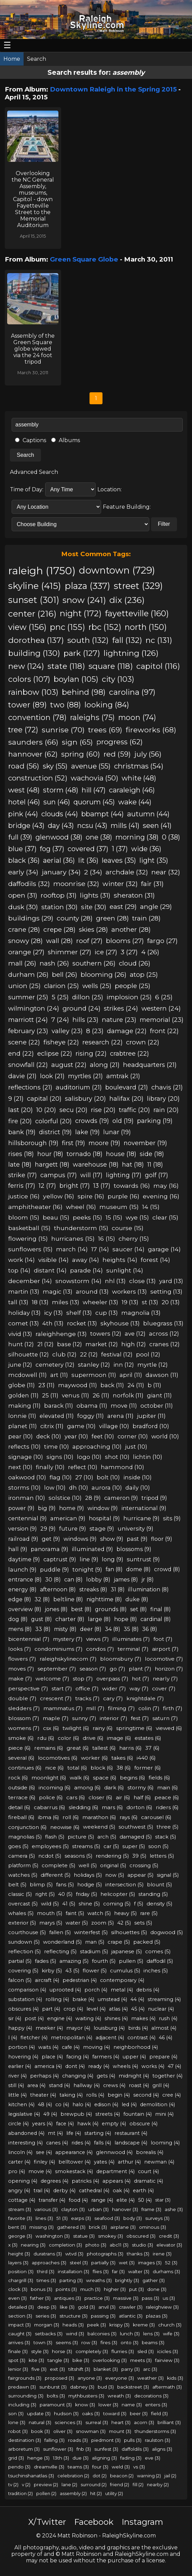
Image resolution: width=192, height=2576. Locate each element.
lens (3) (151, 2333)
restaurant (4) (130, 2133)
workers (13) (129, 1291)
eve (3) (152, 2458)
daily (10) (137, 1487)
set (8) (138, 1609)
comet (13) (23, 1323)
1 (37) (120, 849)
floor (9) (161, 1538)
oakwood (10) (27, 1477)
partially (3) (103, 2262)
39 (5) (139, 1856)
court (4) (148, 2171)
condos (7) (100, 1649)
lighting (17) (123, 1175)
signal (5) (168, 1875)
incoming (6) (55, 1787)
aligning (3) (104, 2458)
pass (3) (150, 2298)
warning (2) (149, 2475)
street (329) (138, 585)
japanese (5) (126, 1951)
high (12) (133, 1344)
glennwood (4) (114, 2152)
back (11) (112, 1385)
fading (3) (130, 2458)
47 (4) (174, 2066)
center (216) (32, 613)
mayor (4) (78, 2028)
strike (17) (22, 1175)
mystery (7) (68, 1639)
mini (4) (164, 2114)
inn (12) (123, 1364)
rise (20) (103, 1110)
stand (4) (59, 2085)
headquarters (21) (150, 1065)
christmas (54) (138, 766)
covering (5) (23, 1971)
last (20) (20, 1110)
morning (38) (137, 837)
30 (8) (53, 1579)
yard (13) (171, 1280)
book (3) (40, 2431)
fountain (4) (137, 2114)
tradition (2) (20, 2493)
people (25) (132, 986)
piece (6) (19, 1748)
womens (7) (24, 1728)
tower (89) (27, 704)
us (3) (169, 2298)
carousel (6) (156, 1817)
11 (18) (155, 1164)
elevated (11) (57, 1415)
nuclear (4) (161, 2009)
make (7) (20, 1678)
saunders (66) (33, 741)
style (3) (40, 2351)
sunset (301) (33, 600)
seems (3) (67, 2342)
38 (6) (123, 1767)
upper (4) (134, 2057)
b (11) (154, 1385)
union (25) (24, 986)
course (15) (127, 1227)
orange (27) (26, 952)
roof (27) (89, 941)
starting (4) (97, 2133)
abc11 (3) (119, 2245)
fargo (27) (162, 941)
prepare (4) (163, 2057)
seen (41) (157, 825)
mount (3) (120, 2431)
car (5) (111, 1846)
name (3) (132, 2404)
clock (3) (17, 2289)
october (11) (156, 1405)
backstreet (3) (133, 2387)
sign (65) (77, 741)
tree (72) (23, 729)
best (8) (81, 1609)
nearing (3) (33, 2245)
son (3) (16, 2413)
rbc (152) (104, 627)
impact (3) (19, 2324)
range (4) (102, 2200)
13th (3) (61, 2458)
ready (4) (98, 2066)
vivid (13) (20, 1333)
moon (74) (137, 717)
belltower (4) (74, 2162)
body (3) (132, 2218)
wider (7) (114, 1688)
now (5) (114, 1875)
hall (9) (17, 1549)
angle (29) (156, 907)
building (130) (34, 653)
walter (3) (138, 2271)
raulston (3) (157, 2440)
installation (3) (73, 2271)
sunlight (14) (124, 1270)
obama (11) (92, 1405)
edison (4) (106, 2104)
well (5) (88, 1865)
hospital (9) (104, 1518)
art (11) (59, 1374)
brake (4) (83, 1999)
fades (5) (45, 1961)
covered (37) (88, 849)
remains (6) (48, 1748)
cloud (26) (134, 963)
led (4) (129, 2104)
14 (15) (151, 1206)
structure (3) (73, 2316)
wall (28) (59, 941)
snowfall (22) (28, 1065)
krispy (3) (119, 2324)
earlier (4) (19, 2066)
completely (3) (92, 2351)
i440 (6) (146, 1758)
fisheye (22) (61, 1042)
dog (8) (18, 1619)
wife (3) (171, 2333)
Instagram (142, 2522)
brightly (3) (127, 2280)
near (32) (165, 872)
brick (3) (98, 2227)
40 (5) (65, 1894)
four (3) (100, 2466)
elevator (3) (169, 2245)
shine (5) (89, 1904)
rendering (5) (112, 1856)
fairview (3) (167, 2360)
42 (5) (124, 1923)
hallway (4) (86, 2085)
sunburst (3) (53, 2387)
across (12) (164, 1333)
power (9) (21, 1508)
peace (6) (166, 1797)
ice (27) (106, 952)
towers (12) (105, 1333)
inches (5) (155, 1971)
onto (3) (129, 2342)
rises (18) (21, 1153)
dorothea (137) (36, 640)
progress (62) (119, 741)
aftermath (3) (167, 2387)
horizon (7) (169, 1668)
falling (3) (54, 2440)
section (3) (20, 2316)
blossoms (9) (133, 1549)
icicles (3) (167, 2351)
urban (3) (98, 2209)
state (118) (66, 666)
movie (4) (40, 2171)
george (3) (20, 2236)
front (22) (164, 1031)
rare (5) (148, 1913)
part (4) (51, 2009)
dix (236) (127, 600)
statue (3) (84, 2236)
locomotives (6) (58, 1758)
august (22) (68, 1065)
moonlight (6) (48, 1777)
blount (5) (159, 1885)
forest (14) (155, 1259)
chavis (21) (167, 1087)
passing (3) (103, 2316)
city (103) (118, 679)
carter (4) (19, 2162)
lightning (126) (131, 653)
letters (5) (162, 1856)
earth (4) (143, 2190)
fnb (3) (84, 2449)
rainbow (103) (33, 692)
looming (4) (165, 2143)
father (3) (40, 2298)
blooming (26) (103, 975)
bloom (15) (23, 1217)
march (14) (72, 1249)
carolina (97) (132, 692)
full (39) (20, 837)
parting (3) (71, 2280)
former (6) (147, 1767)
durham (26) (28, 975)
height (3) (19, 2253)
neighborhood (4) (135, 2047)
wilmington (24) (33, 1008)
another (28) (131, 929)
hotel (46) (24, 802)
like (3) (67, 2307)
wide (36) (146, 849)
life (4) (73, 2133)
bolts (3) (56, 2395)
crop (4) (73, 2009)
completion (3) (65, 2245)
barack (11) (58, 1405)
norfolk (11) (128, 1395)
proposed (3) (59, 2378)
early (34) (23, 872)
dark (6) (114, 1787)
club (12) (64, 1354)
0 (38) (171, 837)
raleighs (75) (92, 717)
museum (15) (119, 1206)
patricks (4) (85, 2181)
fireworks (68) (151, 729)
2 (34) (93, 872)
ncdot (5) (49, 1856)
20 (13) (171, 1302)
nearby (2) (158, 2484)
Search (25, 455)
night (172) (80, 613)
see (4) (44, 2152)
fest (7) (140, 1718)
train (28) (146, 918)
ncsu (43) (92, 825)
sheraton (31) (134, 895)
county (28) (75, 918)
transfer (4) (52, 2200)
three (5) (167, 1827)
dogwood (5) (166, 1932)
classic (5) (20, 1894)
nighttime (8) (104, 1599)
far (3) (118, 2271)
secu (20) (73, 1110)
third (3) (45, 2271)
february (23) (28, 1031)
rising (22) (91, 1053)
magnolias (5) (25, 1837)
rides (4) (81, 2143)
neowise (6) (65, 1827)
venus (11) (75, 1395)
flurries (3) (122, 2351)
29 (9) (48, 1528)
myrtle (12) (152, 1364)
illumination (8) (148, 1589)
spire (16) (91, 1196)
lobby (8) (98, 1579)
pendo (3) (19, 2466)
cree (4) (171, 2095)
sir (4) (14, 2018)
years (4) (42, 2124)
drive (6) (93, 1738)
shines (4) (116, 2018)
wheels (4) (125, 2066)
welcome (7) (52, 1678)
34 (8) (112, 1629)
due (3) (80, 2458)
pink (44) (23, 814)
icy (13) (53, 1312)
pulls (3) (132, 2440)
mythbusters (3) (86, 2395)
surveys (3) (157, 2218)
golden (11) (23, 1395)
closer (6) (100, 1797)
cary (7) (113, 1698)
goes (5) (18, 1846)
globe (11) (21, 1385)
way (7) (139, 1688)
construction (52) (37, 778)
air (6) (123, 1797)
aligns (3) (162, 2449)
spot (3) (16, 2360)
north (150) (146, 627)
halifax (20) (126, 1098)
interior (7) (113, 1718)
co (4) (62, 2104)
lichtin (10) (147, 1456)
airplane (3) (123, 2227)
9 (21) (16, 1098)
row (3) (89, 2342)
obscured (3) (140, 2236)
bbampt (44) (102, 814)
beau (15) (56, 1217)
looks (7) (19, 1649)
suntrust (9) (143, 1559)
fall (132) (127, 640)
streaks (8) (93, 1589)
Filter (164, 524)
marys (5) (50, 1923)
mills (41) (125, 825)
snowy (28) (25, 941)
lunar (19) (117, 1132)
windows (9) (80, 1538)
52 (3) (171, 2262)
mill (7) (95, 1708)
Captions (30, 440)
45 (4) (138, 2009)
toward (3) (114, 2413)
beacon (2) (122, 2475)
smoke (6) (21, 1738)
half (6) (142, 1797)
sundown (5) (24, 1942)
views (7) (97, 1639)
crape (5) (119, 1942)
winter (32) (120, 883)
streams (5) (86, 1846)
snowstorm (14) (78, 1280)
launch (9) (22, 1569)
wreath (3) (119, 2395)
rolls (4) (95, 2095)
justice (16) (24, 1196)
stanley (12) (94, 1364)
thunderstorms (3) (155, 2431)
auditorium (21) (79, 1087)
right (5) (45, 1894)
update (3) (39, 2413)
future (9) (72, 1528)
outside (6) (21, 1787)
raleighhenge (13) (61, 1333)
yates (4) (104, 2162)
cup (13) (106, 1312)
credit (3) (169, 2236)
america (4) (48, 2066)
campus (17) (58, 1175)
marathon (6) (99, 1817)
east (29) (123, 907)
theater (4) (43, 2095)
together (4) (167, 2076)
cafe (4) (71, 2047)
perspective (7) (28, 1688)
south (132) (88, 640)
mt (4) (55, 2133)
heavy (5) (125, 1913)
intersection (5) (124, 1885)
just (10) (136, 1446)
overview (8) (24, 1609)
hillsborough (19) (33, 1143)
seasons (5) (78, 1856)
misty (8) (65, 1629)
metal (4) (122, 1990)
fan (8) (114, 1569)
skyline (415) (34, 585)
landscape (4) (130, 2143)
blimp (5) (41, 1885)
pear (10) (20, 1436)
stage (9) (102, 1528)
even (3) (17, 2298)
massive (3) (125, 2298)
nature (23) (119, 1020)
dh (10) (78, 1487)
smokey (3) (110, 2236)
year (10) (76, 1436)
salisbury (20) (85, 1098)
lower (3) (108, 2404)
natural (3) (40, 2422)
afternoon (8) (58, 1589)
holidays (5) (88, 1875)
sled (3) (145, 2351)
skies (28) (93, 929)
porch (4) (95, 1990)
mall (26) (22, 963)
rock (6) (18, 1777)
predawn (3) (22, 2387)
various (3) (46, 2209)
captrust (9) (59, 1559)
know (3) (85, 2404)
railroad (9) (23, 1538)
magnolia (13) (141, 1312)
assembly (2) (73, 2493)
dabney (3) (82, 2387)
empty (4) (114, 2124)
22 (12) (89, 1354)
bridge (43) (26, 825)
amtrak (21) (123, 1076)
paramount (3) (56, 2404)
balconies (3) (101, 2333)
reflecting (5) (60, 1951)
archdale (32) (127, 872)
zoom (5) (102, 1923)
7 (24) (60, 1020)
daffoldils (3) (135, 2449)
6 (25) (164, 997)
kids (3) (175, 2378)
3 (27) (129, 952)
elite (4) (125, 2200)
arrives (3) (19, 2342)
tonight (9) (87, 1569)
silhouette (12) (28, 1354)
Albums (65, 440)
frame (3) (151, 2209)
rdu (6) (45, 1738)
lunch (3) (130, 2333)
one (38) (99, 837)
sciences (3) (68, 2422)
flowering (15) (28, 1238)
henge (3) (38, 2458)
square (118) (110, 666)
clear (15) (165, 1217)
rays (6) (129, 1817)
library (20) (163, 1098)
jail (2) (170, 2475)
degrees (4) (54, 2181)
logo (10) (89, 1456)
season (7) (93, 1668)
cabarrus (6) (49, 1807)
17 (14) (100, 1249)
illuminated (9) (92, 1549)
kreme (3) (144, 2324)
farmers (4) (105, 2057)
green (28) (112, 918)
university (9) (135, 1528)
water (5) (77, 1923)
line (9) (89, 1559)
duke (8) (136, 1599)
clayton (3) (73, 2209)
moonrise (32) (76, 883)
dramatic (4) (148, 2181)
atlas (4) (118, 2009)
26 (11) (101, 1395)
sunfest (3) (106, 2449)
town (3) (42, 2342)
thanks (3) (138, 2253)
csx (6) (51, 1728)
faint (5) (75, 1913)
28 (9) (93, 1497)
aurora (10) (107, 1487)
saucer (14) (128, 1249)
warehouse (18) (96, 1164)
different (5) (55, 1875)
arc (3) (150, 2369)
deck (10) (48, 1436)
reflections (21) (30, 1087)
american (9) (67, 1518)
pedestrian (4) (80, 1980)
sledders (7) (24, 1708)
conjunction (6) (27, 1827)
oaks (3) (91, 2413)
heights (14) (119, 1259)
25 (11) (50, 1395)
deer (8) (90, 1629)
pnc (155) (67, 627)
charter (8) (69, 1619)
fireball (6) (21, 1817)
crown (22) (142, 1042)
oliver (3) (62, 2431)
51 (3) (62, 2218)
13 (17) (101, 1185)
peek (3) (96, 2324)
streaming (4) (164, 1999)
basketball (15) (29, 1227)
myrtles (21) (85, 1076)
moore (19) (104, 1143)
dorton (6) (139, 1807)
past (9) (137, 1538)
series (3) (46, 2316)
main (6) (167, 1787)
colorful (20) (53, 1121)
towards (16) (132, 1185)
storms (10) (24, 1487)
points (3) (66, 2289)
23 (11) (46, 1385)
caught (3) (19, 2333)
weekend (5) (99, 1827)
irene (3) (162, 2253)
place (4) (52, 2057)
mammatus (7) (63, 1708)
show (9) (111, 1538)
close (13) (142, 1280)
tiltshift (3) (79, 2369)
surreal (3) (96, 2422)
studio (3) (142, 2245)
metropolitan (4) (71, 2038)
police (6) (51, 1797)
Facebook (93, 2522)
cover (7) (164, 1688)
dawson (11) (162, 1374)
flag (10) (61, 1477)
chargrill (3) (20, 2280)
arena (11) (120, 1415)
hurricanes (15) (73, 1238)
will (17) (91, 1175)
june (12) (20, 1364)
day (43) (61, 825)
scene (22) (24, 1042)
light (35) (153, 860)
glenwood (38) (59, 837)
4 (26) (150, 952)
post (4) (34, 2018)
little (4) (17, 2095)
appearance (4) (74, 2152)
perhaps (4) (44, 2076)
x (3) (12, 2245)
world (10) (165, 1436)
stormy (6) (140, 1787)
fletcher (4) (33, 2038)
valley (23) (67, 1031)
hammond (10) (122, 1467)
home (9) (71, 1508)
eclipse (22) (54, 1053)
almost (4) (163, 2028)
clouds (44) (59, 814)
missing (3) (41, 2227)
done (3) (156, 2289)
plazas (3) (156, 2316)
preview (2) (46, 2484)
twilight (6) (76, 1728)
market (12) (101, 1344)
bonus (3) (41, 2289)
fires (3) (108, 2342)
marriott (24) (28, 1020)
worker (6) (94, 1758)
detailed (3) (21, 2307)
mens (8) (20, 1629)
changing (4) (77, 2076)
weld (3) (121, 2466)
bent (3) (17, 2227)
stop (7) (83, 1678)
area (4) (36, 2085)
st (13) (150, 1302)
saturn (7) (165, 1718)
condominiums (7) (59, 1649)
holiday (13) (24, 1312)
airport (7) (165, 1649)
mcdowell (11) (27, 1374)
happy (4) (20, 2028)
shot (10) (117, 1456)
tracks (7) (87, 1698)
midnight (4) (134, 2076)
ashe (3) (174, 2209)
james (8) (126, 1579)
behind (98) (84, 692)
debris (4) (147, 1990)
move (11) (124, 1405)
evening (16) (161, 1196)
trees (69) (105, 729)
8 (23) (95, 1031)
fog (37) (52, 849)
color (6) (68, 1738)
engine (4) (59, 2018)
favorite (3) (20, 2218)
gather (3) (153, 2280)
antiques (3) (67, 2298)
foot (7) (163, 1639)
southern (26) (93, 963)
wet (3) (127, 2262)
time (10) (56, 1446)
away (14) (85, 1259)
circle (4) (18, 2124)
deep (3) (46, 2307)
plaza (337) (87, 585)
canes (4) (57, 2143)
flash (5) (54, 1837)
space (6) (104, 1777)
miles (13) (65, 1302)
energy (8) (22, 1589)
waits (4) (48, 2047)
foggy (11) (90, 1415)
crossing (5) (143, 1865)
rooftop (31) (59, 895)
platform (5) (23, 1865)
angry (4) (19, 2190)
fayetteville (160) (137, 613)
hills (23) (85, 1020)
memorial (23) (161, 1020)
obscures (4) (23, 2009)
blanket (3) (106, 2369)
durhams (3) (166, 2271)
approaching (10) (97, 1446)
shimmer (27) (69, 952)
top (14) (19, 1270)
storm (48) (60, 790)
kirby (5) (52, 1971)
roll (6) (71, 1817)
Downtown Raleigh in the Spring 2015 (113, 89)
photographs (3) (105, 2253)
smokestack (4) (74, 2171)
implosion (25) (129, 997)
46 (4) (165, 2038)
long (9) (112, 1559)
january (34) (61, 872)
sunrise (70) (63, 729)
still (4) (16, 2085)
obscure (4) (143, 2124)
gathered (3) (71, 2227)
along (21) (105, 1065)
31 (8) (118, 1589)
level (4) (96, 2009)
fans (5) (65, 1885)
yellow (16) (58, 1196)
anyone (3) (90, 2378)
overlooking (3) (110, 2360)
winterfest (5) (91, 1932)
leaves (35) (119, 860)
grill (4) (160, 2085)
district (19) (55, 1132)
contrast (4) (141, 2038)
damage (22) (127, 1031)
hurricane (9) (141, 1518)
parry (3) (130, 2369)
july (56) (148, 754)
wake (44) (134, 802)
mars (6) (112, 1807)
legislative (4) (24, 2114)
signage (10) (25, 1456)
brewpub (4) (76, 2114)
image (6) (119, 1738)
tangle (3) (58, 2360)
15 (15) (114, 1217)
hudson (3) (66, 2413)
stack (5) (165, 1837)
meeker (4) (49, 2028)
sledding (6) (83, 1807)
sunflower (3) (58, 2449)
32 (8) (42, 1599)
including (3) (22, 2404)
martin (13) (23, 1291)
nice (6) (54, 1767)
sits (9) (172, 1518)
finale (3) (18, 2351)
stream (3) (19, 2209)
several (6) (21, 1758)
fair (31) (152, 883)
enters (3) (156, 2404)
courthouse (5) (27, 1932)
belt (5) (17, 1885)
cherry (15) (134, 1238)
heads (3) (73, 2324)
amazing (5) (73, 1961)
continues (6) (25, 1767)
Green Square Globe (84, 259)
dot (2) (100, 2475)
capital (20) (44, 1098)
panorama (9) (49, 1549)
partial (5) (19, 1961)
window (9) (102, 1508)
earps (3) (81, 2218)
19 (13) (130, 1302)
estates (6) (148, 1738)
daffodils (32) (29, 883)
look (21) (52, 1076)
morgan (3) (46, 2324)
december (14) (30, 1280)
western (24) (161, 1008)
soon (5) (158, 1846)
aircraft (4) (47, 1980)
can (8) (73, 1579)
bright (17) (74, 1185)
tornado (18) (84, 1153)
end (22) (21, 1053)
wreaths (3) (99, 2280)
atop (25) (144, 975)
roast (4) (139, 2085)
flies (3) (101, 2271)
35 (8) (131, 1629)
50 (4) (145, 2200)
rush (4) (168, 2018)
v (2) (26, 2484)
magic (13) (57, 1291)
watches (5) (22, 1875)
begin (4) (119, 2095)
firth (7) (172, 1708)
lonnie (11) (22, 1415)
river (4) (17, 2076)
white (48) (139, 778)
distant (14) (50, 1270)
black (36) (24, 860)
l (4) (12, 2038)
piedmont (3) (106, 2440)
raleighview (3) (162, 2307)
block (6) (102, 1767)
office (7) (87, 1688)
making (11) (24, 1405)
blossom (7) (23, 1718)
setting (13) (166, 1291)
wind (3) (75, 2333)
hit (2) (96, 2493)
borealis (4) (149, 2152)
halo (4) (81, 2104)
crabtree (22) (129, 1053)
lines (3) (44, 2218)
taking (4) (71, 2095)
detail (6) (19, 1807)
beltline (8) (68, 1599)
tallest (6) (104, 1748)
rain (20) (166, 1110)
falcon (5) (19, 1980)
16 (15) (106, 1238)
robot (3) (18, 2431)
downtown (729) (117, 570)
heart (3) (121, 2422)
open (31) (22, 895)
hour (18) (50, 1153)
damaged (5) (136, 1837)
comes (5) (157, 1951)
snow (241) (84, 600)
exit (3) (57, 2369)
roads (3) (78, 2440)
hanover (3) (125, 2209)
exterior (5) (22, 1923)
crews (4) (114, 2085)
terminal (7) (133, 1649)
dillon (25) (87, 997)
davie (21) (22, 1076)
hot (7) (140, 1678)
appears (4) (116, 2181)
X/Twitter (47, 2522)
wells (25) (96, 986)
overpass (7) (112, 1678)
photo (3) (95, 2245)
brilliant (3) (169, 2422)
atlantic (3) (130, 2316)
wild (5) (50, 1904)
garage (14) (164, 1249)
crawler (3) (130, 2307)
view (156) (27, 627)
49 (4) (50, 2114)
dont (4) (75, 2066)
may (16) (166, 1185)
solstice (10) (65, 1497)
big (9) (47, 1508)
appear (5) (140, 1875)
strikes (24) (121, 1008)
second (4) (146, 2095)
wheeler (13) (100, 1302)
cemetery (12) (55, 1364)
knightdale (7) (145, 1698)
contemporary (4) (122, 1980)
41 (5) (68, 1904)
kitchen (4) (21, 2104)
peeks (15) (87, 1217)
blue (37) (22, 849)
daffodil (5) (160, 1961)
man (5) (94, 1942)
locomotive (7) (164, 1659)
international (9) (143, 1508)
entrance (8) (25, 1579)
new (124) (26, 666)
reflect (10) (82, 1467)
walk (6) (80, 1777)
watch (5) (99, 1913)
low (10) (55, 1487)
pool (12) (148, 1354)
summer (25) (28, 997)
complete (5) (58, 1865)
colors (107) (29, 679)
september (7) (57, 1668)
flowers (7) (22, 1659)
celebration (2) (73, 2475)
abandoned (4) (26, 2133)
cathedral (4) (94, 2190)
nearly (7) (165, 1678)
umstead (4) (112, 1999)
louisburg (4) (109, 2028)
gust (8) (41, 1619)
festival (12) (117, 1354)
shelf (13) (79, 1312)
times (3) (46, 2280)
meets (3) (141, 2360)
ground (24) (81, 1008)
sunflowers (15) (30, 1249)
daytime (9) (24, 1559)
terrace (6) (22, 1797)
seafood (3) (107, 2218)
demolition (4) (157, 2104)
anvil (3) (106, 2307)
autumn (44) (148, 814)
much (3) (90, 2289)
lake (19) (87, 1132)
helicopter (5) (117, 1894)
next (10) (20, 1467)
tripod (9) (154, 1497)
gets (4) (106, 2076)
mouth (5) (49, 1913)
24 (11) (135, 1385)
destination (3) (24, 2440)
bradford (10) (151, 1426)
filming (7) (121, 1708)
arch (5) (106, 1837)
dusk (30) (23, 907)
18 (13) (40, 1302)
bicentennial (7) (29, 1639)
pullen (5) (131, 1961)
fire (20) (20, 1121)
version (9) (22, 1528)
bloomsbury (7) (120, 1659)
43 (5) (72, 1971)
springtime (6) (134, 1728)
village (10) (114, 1426)
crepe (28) (59, 929)
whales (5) (20, 1913)
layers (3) (18, 2262)
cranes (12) (164, 1344)
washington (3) (53, 2236)
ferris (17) (21, 1185)
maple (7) (56, 1718)
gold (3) (86, 2307)
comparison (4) (27, 1990)
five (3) (38, 2369)
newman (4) (159, 2162)
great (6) (78, 1748)
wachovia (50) (94, 778)
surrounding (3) (25, 2395)
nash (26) (54, 963)
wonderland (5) (62, 1942)
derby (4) (64, 2190)
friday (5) (86, 1894)
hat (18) (133, 1164)
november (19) (145, 1143)
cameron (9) (121, 1497)
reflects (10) (24, 1446)
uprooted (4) (65, 1990)
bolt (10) (108, 1477)
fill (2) (138, 2484)
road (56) (23, 766)
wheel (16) (81, 1206)
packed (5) (146, 1942)
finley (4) (44, 2162)
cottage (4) (21, 2200)
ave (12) (135, 1333)
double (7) (22, 1698)
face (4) (65, 2124)
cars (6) (75, 1797)
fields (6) (159, 1777)
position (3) (20, 2271)
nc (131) (159, 640)
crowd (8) (167, 1569)
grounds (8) (111, 1609)
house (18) (121, 1153)
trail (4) (41, 2190)
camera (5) (21, 1856)
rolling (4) (57, 1999)
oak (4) (121, 2190)
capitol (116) (158, 666)
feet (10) (103, 1436)
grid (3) (16, 2458)
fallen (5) (60, 1932)
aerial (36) (59, 860)
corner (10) (133, 1436)
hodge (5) (89, 1885)
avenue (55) (91, 766)
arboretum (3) (24, 2449)
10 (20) (46, 1110)
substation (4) (25, 1999)
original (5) (113, 1865)
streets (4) (107, 2114)
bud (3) (106, 2387)
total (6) (77, 1767)
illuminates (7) (131, 1639)
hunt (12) (21, 1344)
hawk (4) (87, 2124)
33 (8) (43, 1629)
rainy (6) (103, 1728)
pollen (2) (46, 2493)
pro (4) (16, 2171)
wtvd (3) (74, 2253)
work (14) (21, 1259)
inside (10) (137, 1477)
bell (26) (64, 975)
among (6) (87, 1787)
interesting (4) (25, 2143)
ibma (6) (48, 1817)
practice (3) (97, 2298)
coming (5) (117, 1904)
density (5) (159, 1904)
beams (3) (153, 2342)
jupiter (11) (151, 1415)
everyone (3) (119, 2378)
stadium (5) (94, 1951)
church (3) (169, 2324)
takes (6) (122, 1758)
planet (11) (22, 1426)
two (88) (65, 704)
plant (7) (140, 1668)
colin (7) (149, 1708)
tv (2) (13, 2484)
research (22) (102, 1042)
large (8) (99, 1619)
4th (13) (53, 1323)
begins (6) (132, 1777)
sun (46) (56, 802)
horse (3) (62, 2351)
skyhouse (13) (120, 1323)
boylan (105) (76, 679)
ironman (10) (26, 1497)
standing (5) (153, 1894)
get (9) (51, 1538)
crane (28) (24, 929)
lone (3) (16, 2422)
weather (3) (150, 2378)
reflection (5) (24, 1951)
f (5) (138, 1904)
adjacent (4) (110, 2038)
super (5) (133, 1846)
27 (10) (84, 1477)
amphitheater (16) (35, 1206)
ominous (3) (152, 2227)
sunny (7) (84, 1718)
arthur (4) (129, 2162)
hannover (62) (33, 754)
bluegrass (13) (163, 1323)
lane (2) (69, 2484)
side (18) (152, 1153)
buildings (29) (30, 918)
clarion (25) (61, 986)
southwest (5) (136, 1827)
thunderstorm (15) (81, 1227)
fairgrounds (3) (24, 2378)
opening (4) (22, 2181)
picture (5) (81, 1837)
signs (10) (59, 1456)
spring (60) (80, 754)
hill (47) (94, 790)
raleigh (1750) (42, 570)
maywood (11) (77, 1385)
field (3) (159, 2413)
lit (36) (88, 860)
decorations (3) (151, 2395)
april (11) (131, 1374)
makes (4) (143, 2018)
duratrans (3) (47, 2253)
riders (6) (167, 1807)
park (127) (82, 653)
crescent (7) (56, 1698)
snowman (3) (91, 2431)
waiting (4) (88, 2018)
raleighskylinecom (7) (68, 1659)
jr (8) (147, 1579)
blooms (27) (125, 941)
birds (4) (138, 2028)
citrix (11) (52, 1426)
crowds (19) (92, 1121)
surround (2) (94, 2484)
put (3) (136, 2289)
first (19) (73, 1143)
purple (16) (123, 1196)
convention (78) (37, 717)
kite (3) (36, 2360)
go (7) (117, 1668)
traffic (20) (134, 1110)
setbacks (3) (49, 2333)
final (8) (160, 1609)
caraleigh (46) (132, 790)
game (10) (81, 1426)
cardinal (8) (155, 1619)
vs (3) (139, 2466)
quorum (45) (94, 802)
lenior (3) (18, 2369)
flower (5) (95, 1971)
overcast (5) (23, 1904)
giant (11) (159, 1395)
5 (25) (60, 997)
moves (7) (21, 1668)
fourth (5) (103, 1961)
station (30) (59, 907)
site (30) (93, 907)
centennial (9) (27, 1518)
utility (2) (114, 2493)
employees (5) (50, 1846)
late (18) (19, 1164)
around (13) (92, 1291)
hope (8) (125, 1619)
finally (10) (50, 1467)
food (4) (78, 2200)
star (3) (162, 2199)
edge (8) (19, 1599)
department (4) (115, 2171)
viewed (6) (169, 1728)
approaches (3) (49, 2262)
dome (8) (138, 1569)
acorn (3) (144, 2422)
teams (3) (78, 2466)
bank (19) (22, 1132)
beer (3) (139, 2413)
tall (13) (18, 1302)
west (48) (24, 790)
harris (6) (130, 1748)
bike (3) (80, 2360)
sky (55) (55, 766)
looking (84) (106, 704)
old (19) (123, 1121)
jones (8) (56, 1609)
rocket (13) (82, 1323)
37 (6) (152, 1748)
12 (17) (47, 1185)
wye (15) (137, 1217)
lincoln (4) (20, 2152)
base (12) (69, 1344)
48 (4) (45, 2104)
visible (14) (53, 1259)
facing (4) (77, 2057)
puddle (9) (54, 1569)
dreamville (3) (49, 2466)
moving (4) (96, 2047)
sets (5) (143, 1923)
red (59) (117, 754)
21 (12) (45, 1344)
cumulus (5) (125, 1971)
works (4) (152, 2066)
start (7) (62, 1688)
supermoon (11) (93, 1374)
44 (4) (137, 1999)
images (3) (150, 2262)
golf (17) (156, 1175)
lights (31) (95, 895)
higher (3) (115, 2289)
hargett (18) (52, 1164)
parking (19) (155, 1121)
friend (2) (119, 2484)
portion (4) (21, 2047)
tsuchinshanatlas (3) (31, 2475)
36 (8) (149, 1629)
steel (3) (79, 2262)
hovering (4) (23, 2057)
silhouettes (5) (129, 1932)
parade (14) (86, 1270)
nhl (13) (115, 1280)
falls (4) (102, 2143)
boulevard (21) (126, 1087)
